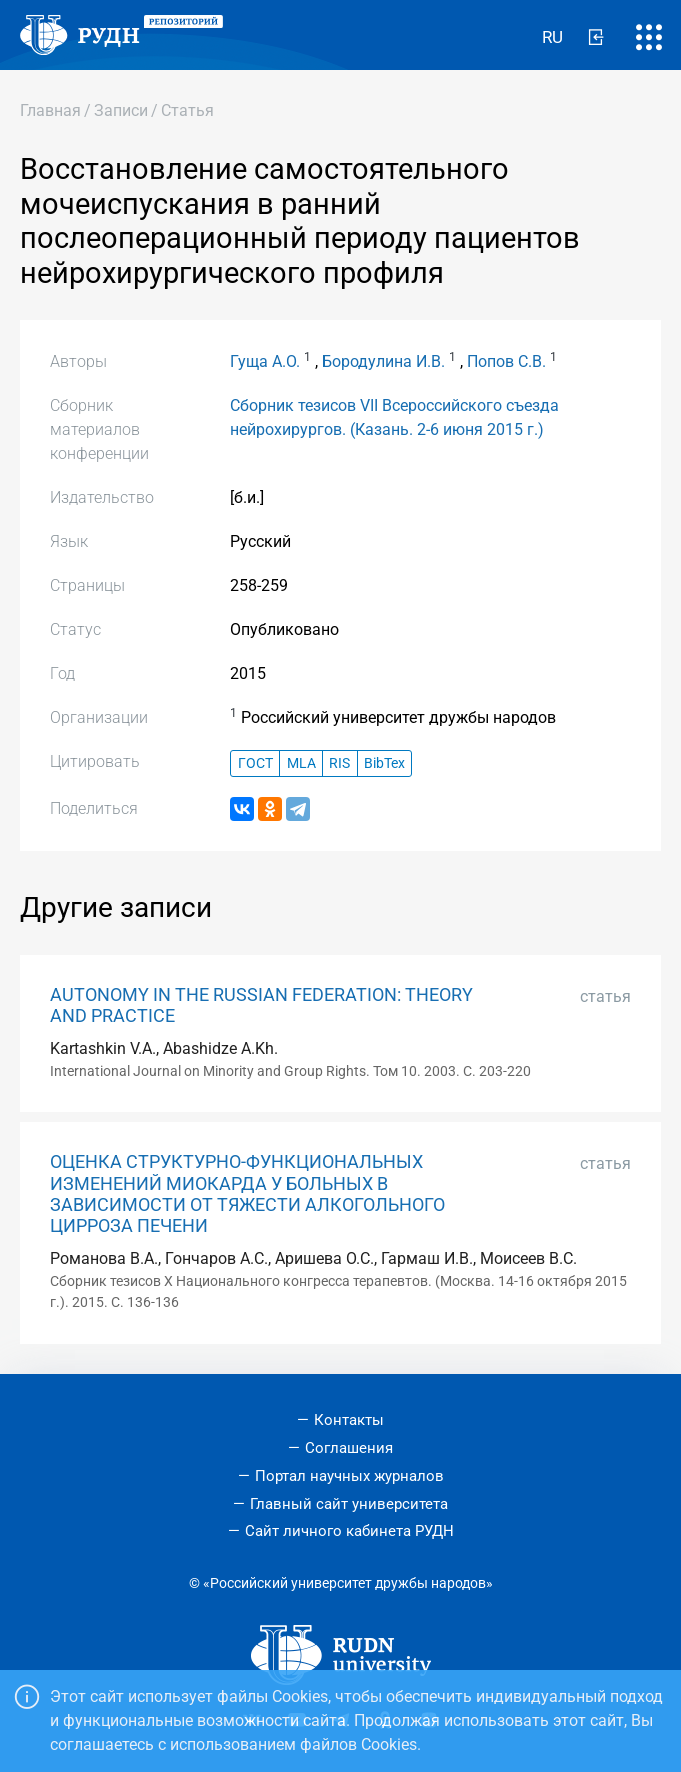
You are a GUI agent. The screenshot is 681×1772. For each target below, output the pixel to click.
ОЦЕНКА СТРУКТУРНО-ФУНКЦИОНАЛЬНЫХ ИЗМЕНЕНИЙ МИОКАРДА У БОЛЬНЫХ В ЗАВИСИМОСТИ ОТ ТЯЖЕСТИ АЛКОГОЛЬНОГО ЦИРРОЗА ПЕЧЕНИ (247, 1193)
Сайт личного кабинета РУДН (349, 1531)
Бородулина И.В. (383, 361)
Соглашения (349, 1448)
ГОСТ (255, 763)
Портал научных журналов (349, 1476)
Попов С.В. (506, 361)
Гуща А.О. (265, 361)
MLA (301, 763)
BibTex (384, 763)
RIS (339, 763)
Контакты (349, 1420)
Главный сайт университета (349, 1504)
